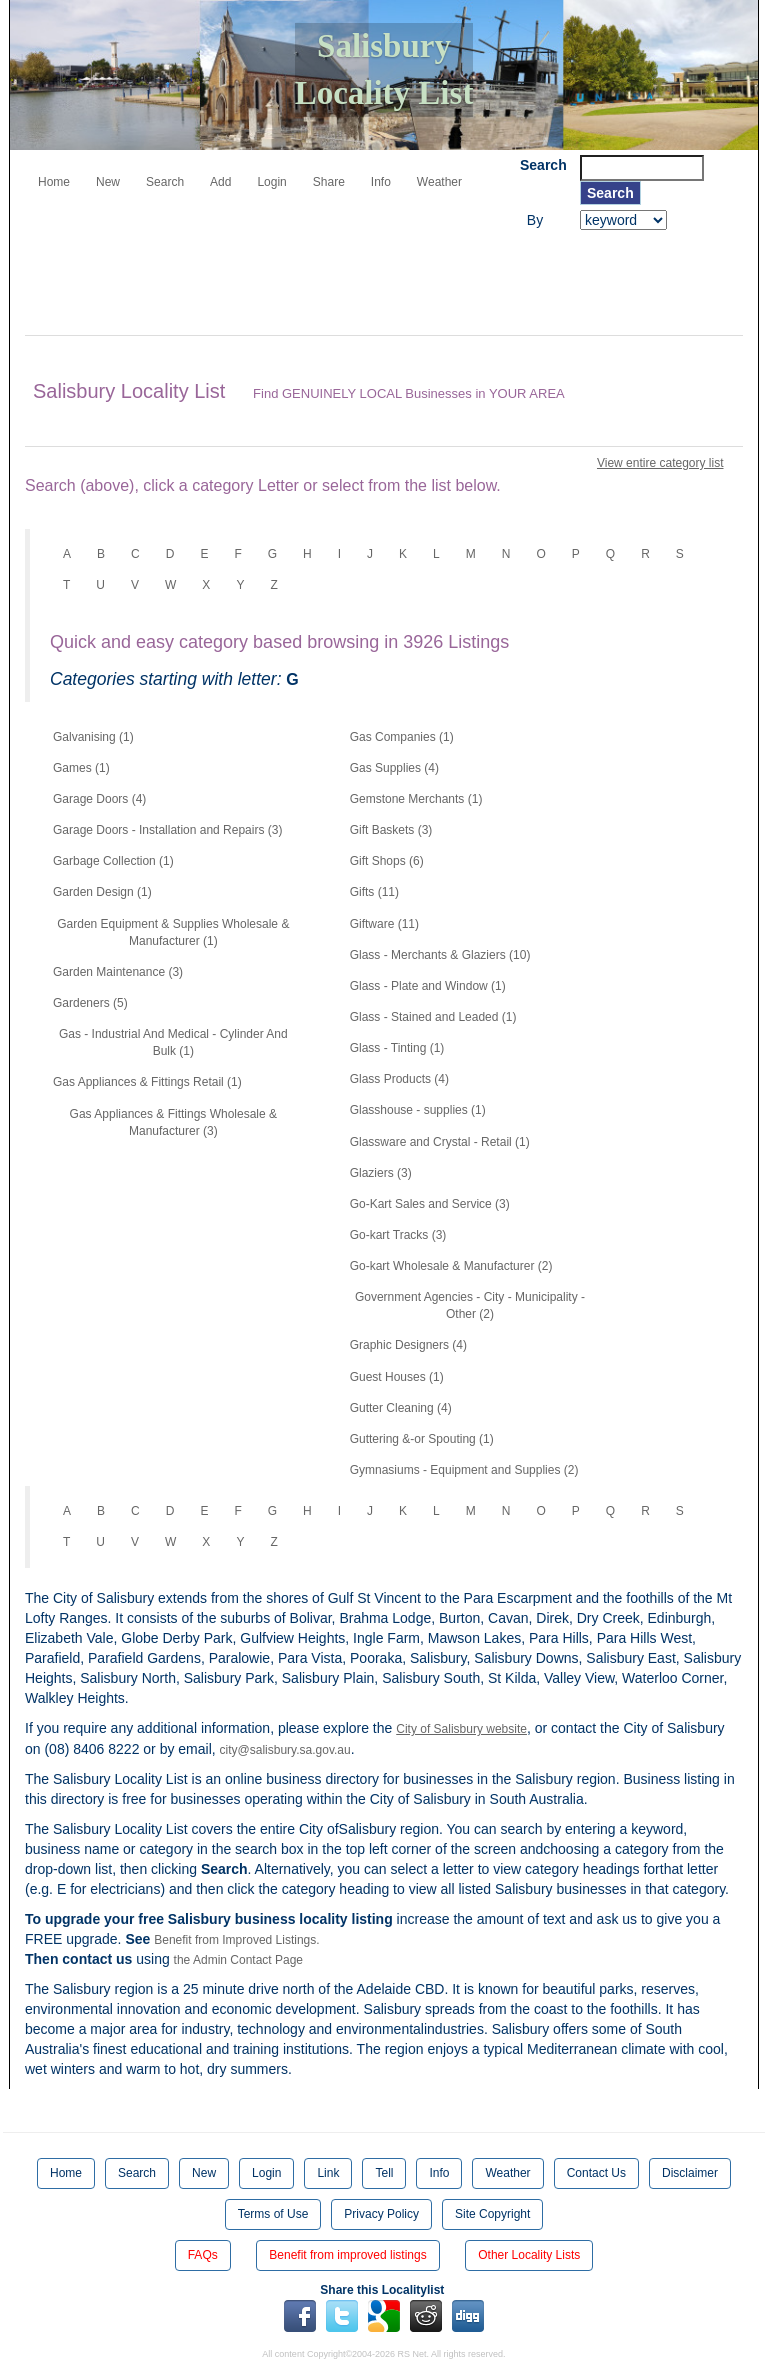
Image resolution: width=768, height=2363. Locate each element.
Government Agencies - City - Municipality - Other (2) (470, 1305)
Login (271, 182)
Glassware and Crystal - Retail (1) (440, 1142)
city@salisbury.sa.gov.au (285, 1750)
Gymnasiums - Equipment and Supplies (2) (464, 1470)
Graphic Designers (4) (408, 1345)
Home (54, 182)
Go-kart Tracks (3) (398, 1235)
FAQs (203, 2255)
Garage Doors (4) (99, 799)
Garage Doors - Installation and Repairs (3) (167, 830)
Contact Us (596, 2173)
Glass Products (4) (399, 1079)
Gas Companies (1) (402, 737)
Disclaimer (690, 2173)
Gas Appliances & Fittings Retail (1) (147, 1082)
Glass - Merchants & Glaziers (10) (440, 955)
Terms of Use (273, 2214)
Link (328, 2173)
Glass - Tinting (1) (397, 1048)
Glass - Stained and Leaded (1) (433, 1017)
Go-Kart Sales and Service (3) (430, 1204)
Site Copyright (492, 2214)
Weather (439, 182)
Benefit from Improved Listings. (236, 1940)
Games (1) (81, 768)
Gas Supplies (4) (394, 768)
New (108, 182)
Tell (384, 2173)
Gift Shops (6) (387, 861)
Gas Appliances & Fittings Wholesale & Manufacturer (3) (173, 1122)
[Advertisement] (389, 285)
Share (329, 182)
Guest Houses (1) (397, 1377)
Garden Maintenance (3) (118, 972)
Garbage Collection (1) (113, 861)
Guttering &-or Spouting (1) (422, 1439)
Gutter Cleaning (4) (401, 1408)
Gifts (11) (374, 892)
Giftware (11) (384, 924)
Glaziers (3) (381, 1173)
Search (165, 182)
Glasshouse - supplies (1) (418, 1110)
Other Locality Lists (529, 2255)
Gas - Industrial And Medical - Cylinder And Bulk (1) (173, 1042)
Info (381, 182)
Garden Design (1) (102, 892)
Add (220, 182)
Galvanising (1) (93, 737)
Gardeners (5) (90, 1003)
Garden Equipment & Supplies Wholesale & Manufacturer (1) (173, 932)
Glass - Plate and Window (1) (428, 986)
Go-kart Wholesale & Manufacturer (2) (451, 1266)
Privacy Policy (381, 2214)
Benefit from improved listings (347, 2255)
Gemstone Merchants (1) (416, 799)
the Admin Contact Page (238, 1960)
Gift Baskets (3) (391, 830)
